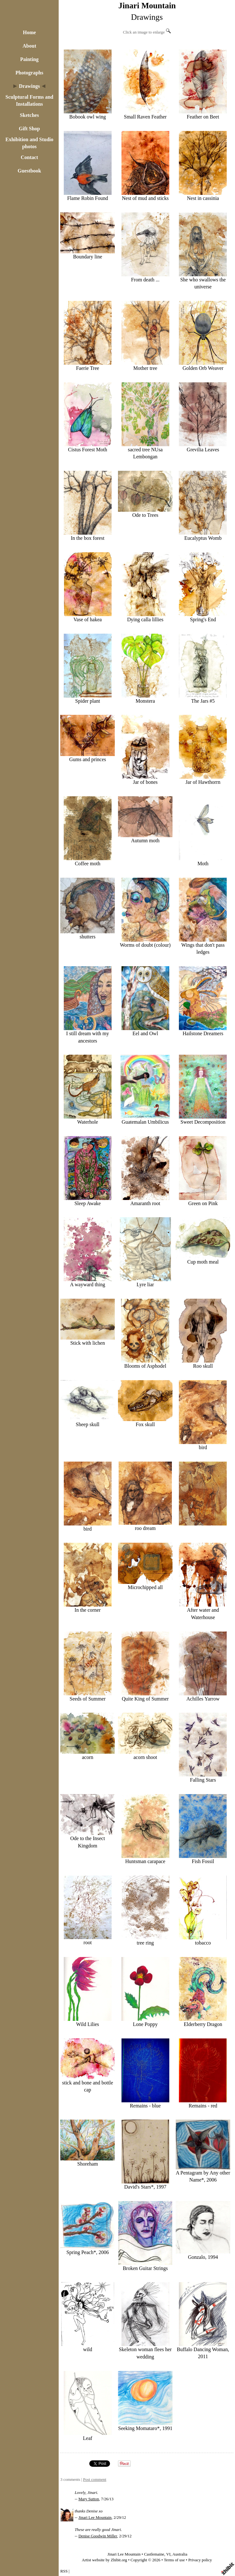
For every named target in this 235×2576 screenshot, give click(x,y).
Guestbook (29, 170)
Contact (29, 157)
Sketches (29, 115)
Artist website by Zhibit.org (104, 2560)
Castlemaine (154, 2554)
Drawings (29, 86)
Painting (29, 59)
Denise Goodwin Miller (97, 2536)
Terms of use (174, 2560)
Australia (179, 2554)
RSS (64, 2571)
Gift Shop (29, 128)
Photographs (29, 72)
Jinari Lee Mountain (95, 2517)
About (29, 46)
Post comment (94, 2479)
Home (29, 32)
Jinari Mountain (147, 5)
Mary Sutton (88, 2499)
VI (168, 2554)
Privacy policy (200, 2560)
